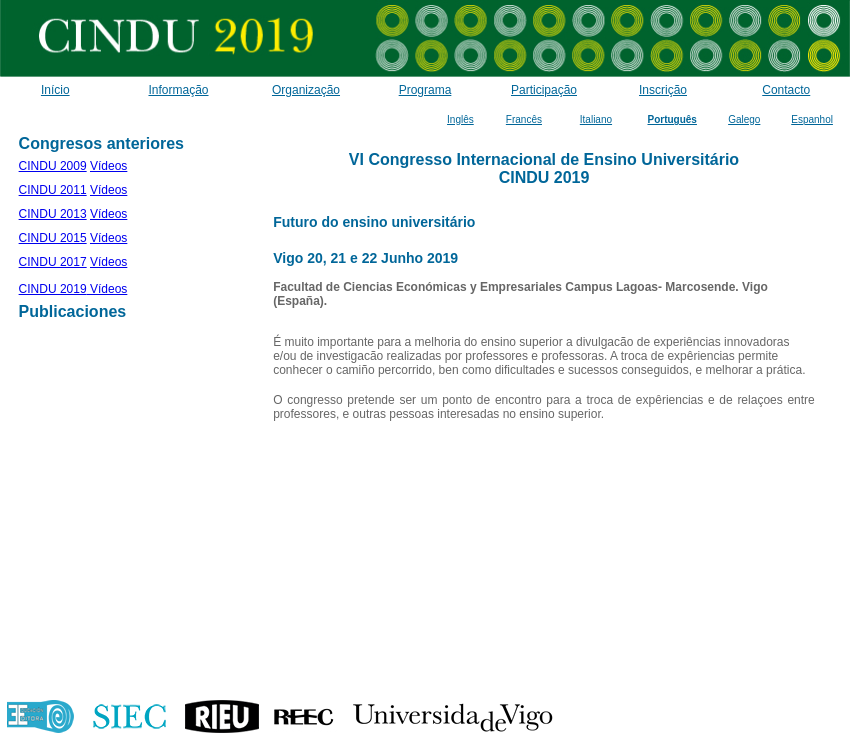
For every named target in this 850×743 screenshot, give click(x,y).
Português (671, 119)
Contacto (786, 90)
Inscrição (663, 90)
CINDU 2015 (53, 238)
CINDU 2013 (53, 214)
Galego (744, 119)
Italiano (596, 119)
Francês (524, 119)
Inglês (460, 119)
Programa (425, 90)
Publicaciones (73, 311)
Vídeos (108, 166)
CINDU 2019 (53, 289)
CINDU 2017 (53, 262)
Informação (178, 90)
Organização (306, 90)
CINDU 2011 (53, 190)
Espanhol (812, 119)
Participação (544, 90)
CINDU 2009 (53, 166)
